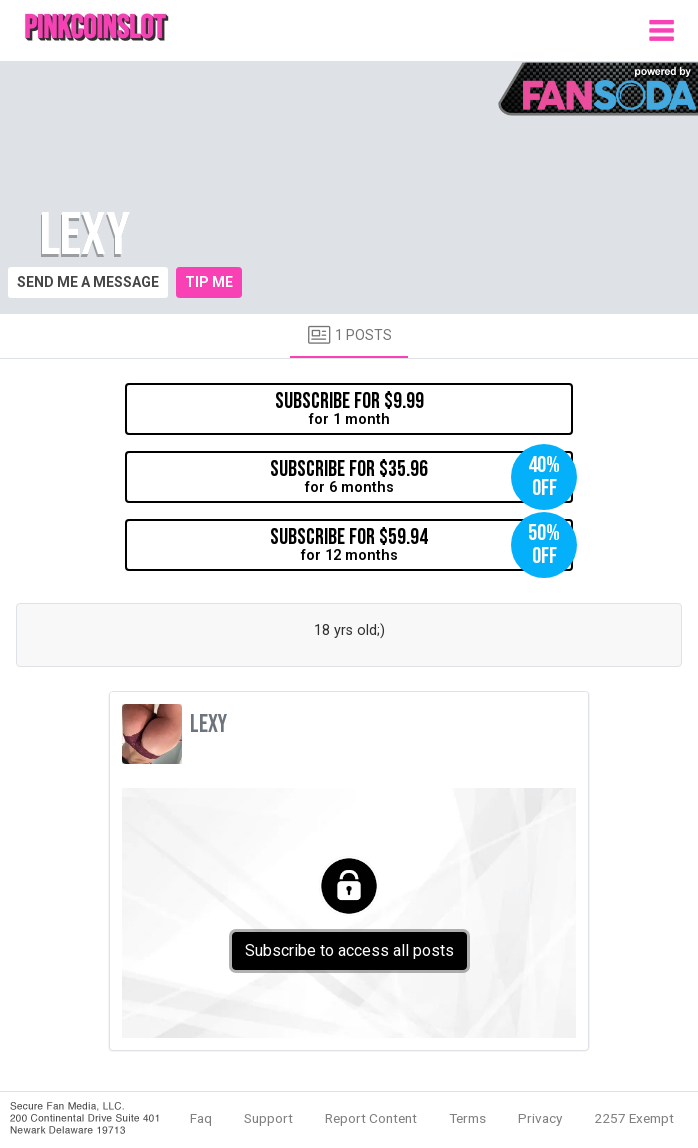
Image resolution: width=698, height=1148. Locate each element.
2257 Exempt (634, 1118)
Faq (201, 1118)
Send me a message (88, 282)
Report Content (371, 1118)
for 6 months (421, 477)
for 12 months (421, 545)
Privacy (540, 1118)
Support (268, 1118)
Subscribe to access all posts (349, 950)
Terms (467, 1118)
